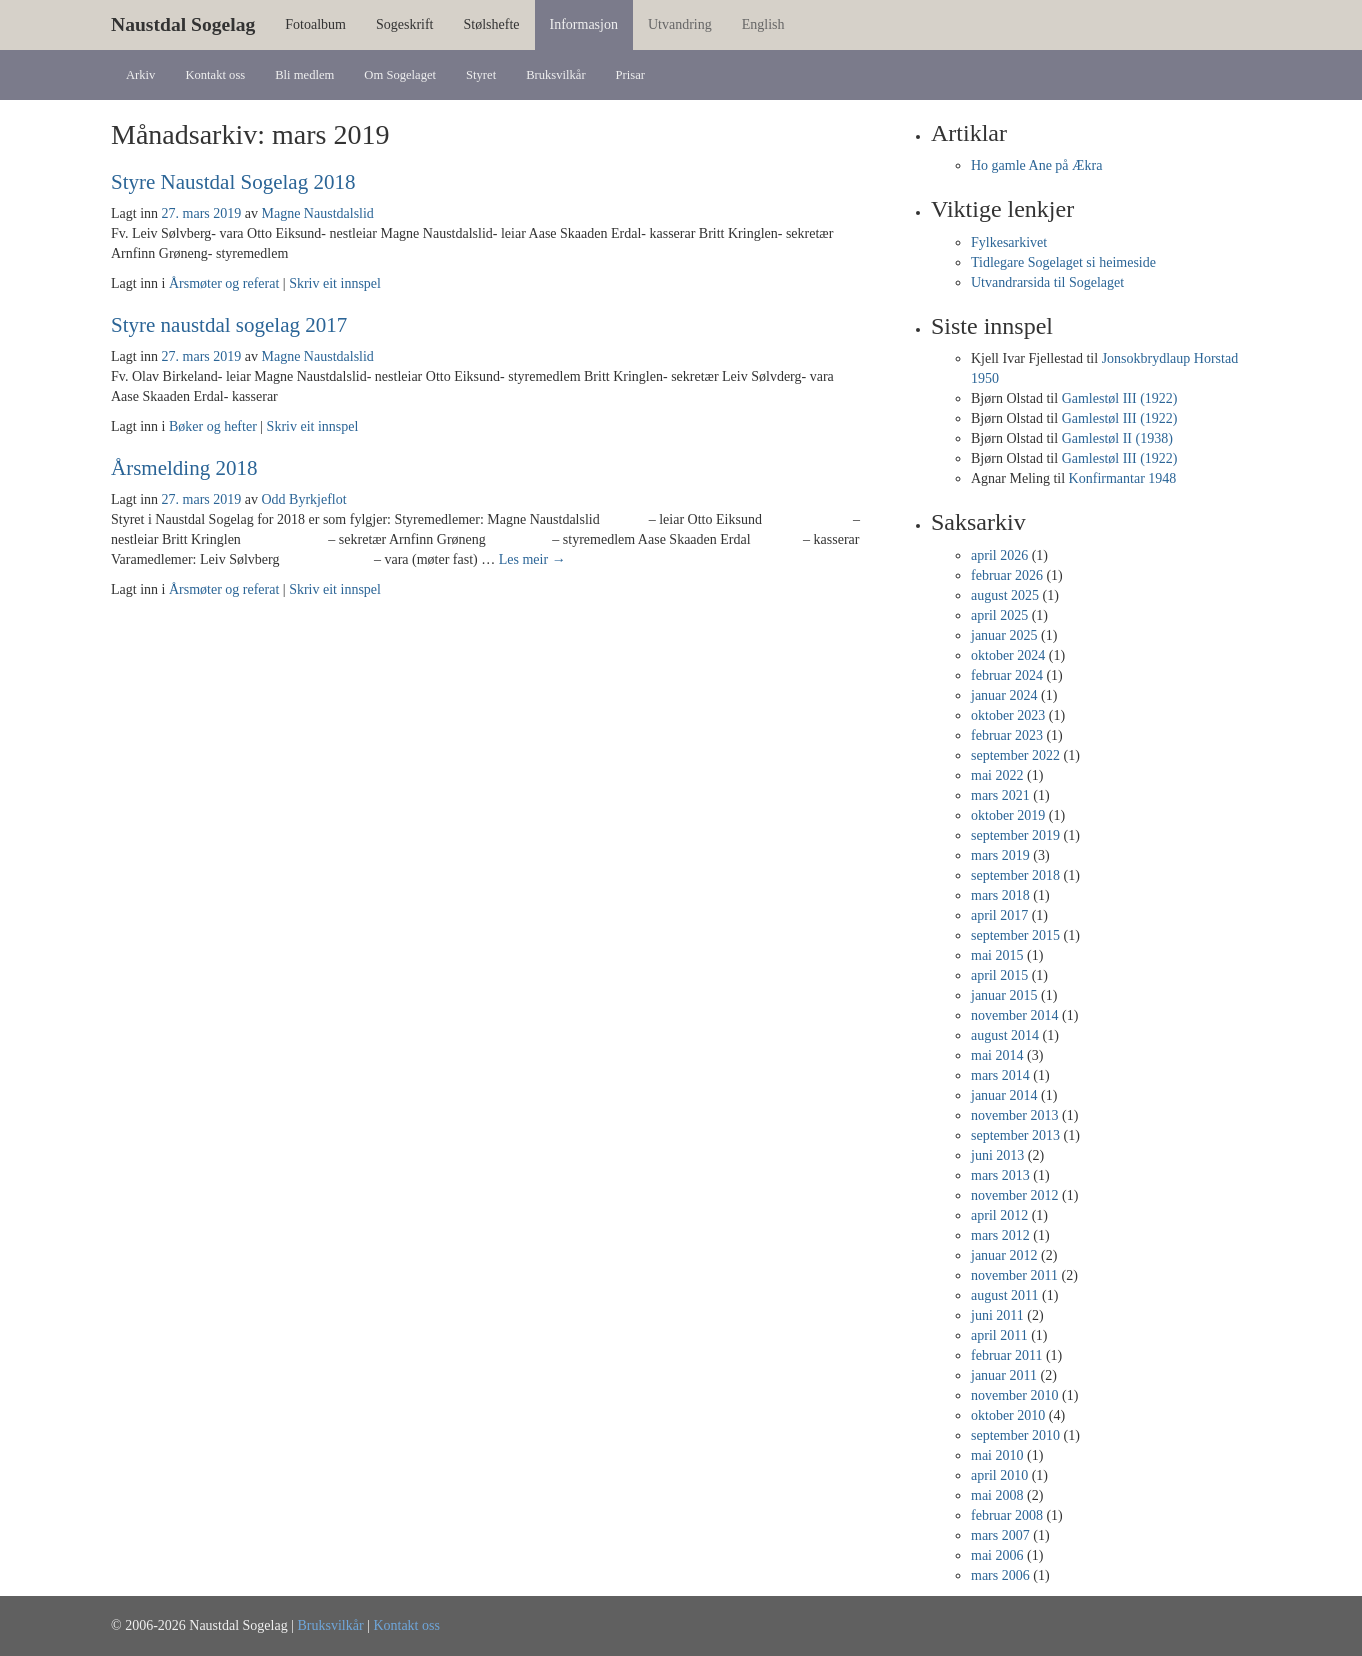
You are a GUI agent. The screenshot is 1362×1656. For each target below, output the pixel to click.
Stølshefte (492, 24)
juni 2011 (997, 1315)
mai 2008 (997, 1495)
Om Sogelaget (400, 75)
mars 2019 (1000, 855)
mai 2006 (997, 1555)
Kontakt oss (215, 75)
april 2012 (999, 1215)
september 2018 (1015, 875)
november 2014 (1014, 1015)
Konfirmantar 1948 (1123, 478)
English (763, 24)
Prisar (630, 75)
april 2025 (999, 615)
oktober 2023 (1008, 715)
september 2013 (1015, 1135)
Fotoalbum (315, 24)
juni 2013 (997, 1155)
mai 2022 (997, 775)
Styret (481, 75)
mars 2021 (1000, 795)
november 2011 (1014, 1275)
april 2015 (999, 975)
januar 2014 (1004, 1095)
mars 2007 (1000, 1535)
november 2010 (1014, 1395)
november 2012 (1014, 1195)
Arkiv (140, 75)
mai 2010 (997, 1455)
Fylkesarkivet (1009, 242)
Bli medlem (304, 75)
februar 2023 (1007, 735)
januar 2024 (1004, 695)
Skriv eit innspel (335, 283)
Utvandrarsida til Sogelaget (1047, 282)
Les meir (532, 559)
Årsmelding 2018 (184, 468)
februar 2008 (1007, 1515)
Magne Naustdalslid (317, 213)
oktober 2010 (1008, 1415)
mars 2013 (1000, 1175)
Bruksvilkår (555, 75)
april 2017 (999, 915)
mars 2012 (1000, 1235)
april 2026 (999, 555)
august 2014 (1005, 1035)
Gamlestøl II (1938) (1117, 438)
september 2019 (1015, 835)
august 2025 (1005, 595)
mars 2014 (1000, 1075)
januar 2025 (1004, 635)
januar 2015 (1004, 995)
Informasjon (584, 24)
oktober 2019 (1008, 815)
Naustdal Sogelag (183, 24)
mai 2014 (997, 1055)
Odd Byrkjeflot (303, 499)
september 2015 (1015, 935)
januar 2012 (1004, 1255)
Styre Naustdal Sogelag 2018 (233, 182)
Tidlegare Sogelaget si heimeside (1063, 262)
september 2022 (1015, 755)
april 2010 (999, 1475)
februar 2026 (1007, 575)
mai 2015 (997, 955)
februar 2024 (1007, 675)
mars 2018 (1000, 895)
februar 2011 (1006, 1355)
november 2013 (1014, 1115)
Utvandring (680, 24)
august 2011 (1005, 1295)
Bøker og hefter (213, 426)
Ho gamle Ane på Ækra (1036, 165)
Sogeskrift (405, 24)
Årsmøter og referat (224, 283)
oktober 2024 (1008, 655)
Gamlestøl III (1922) (1120, 398)
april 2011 (999, 1335)
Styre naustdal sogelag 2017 (229, 325)
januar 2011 (1004, 1375)
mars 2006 (1000, 1575)
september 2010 (1015, 1435)
